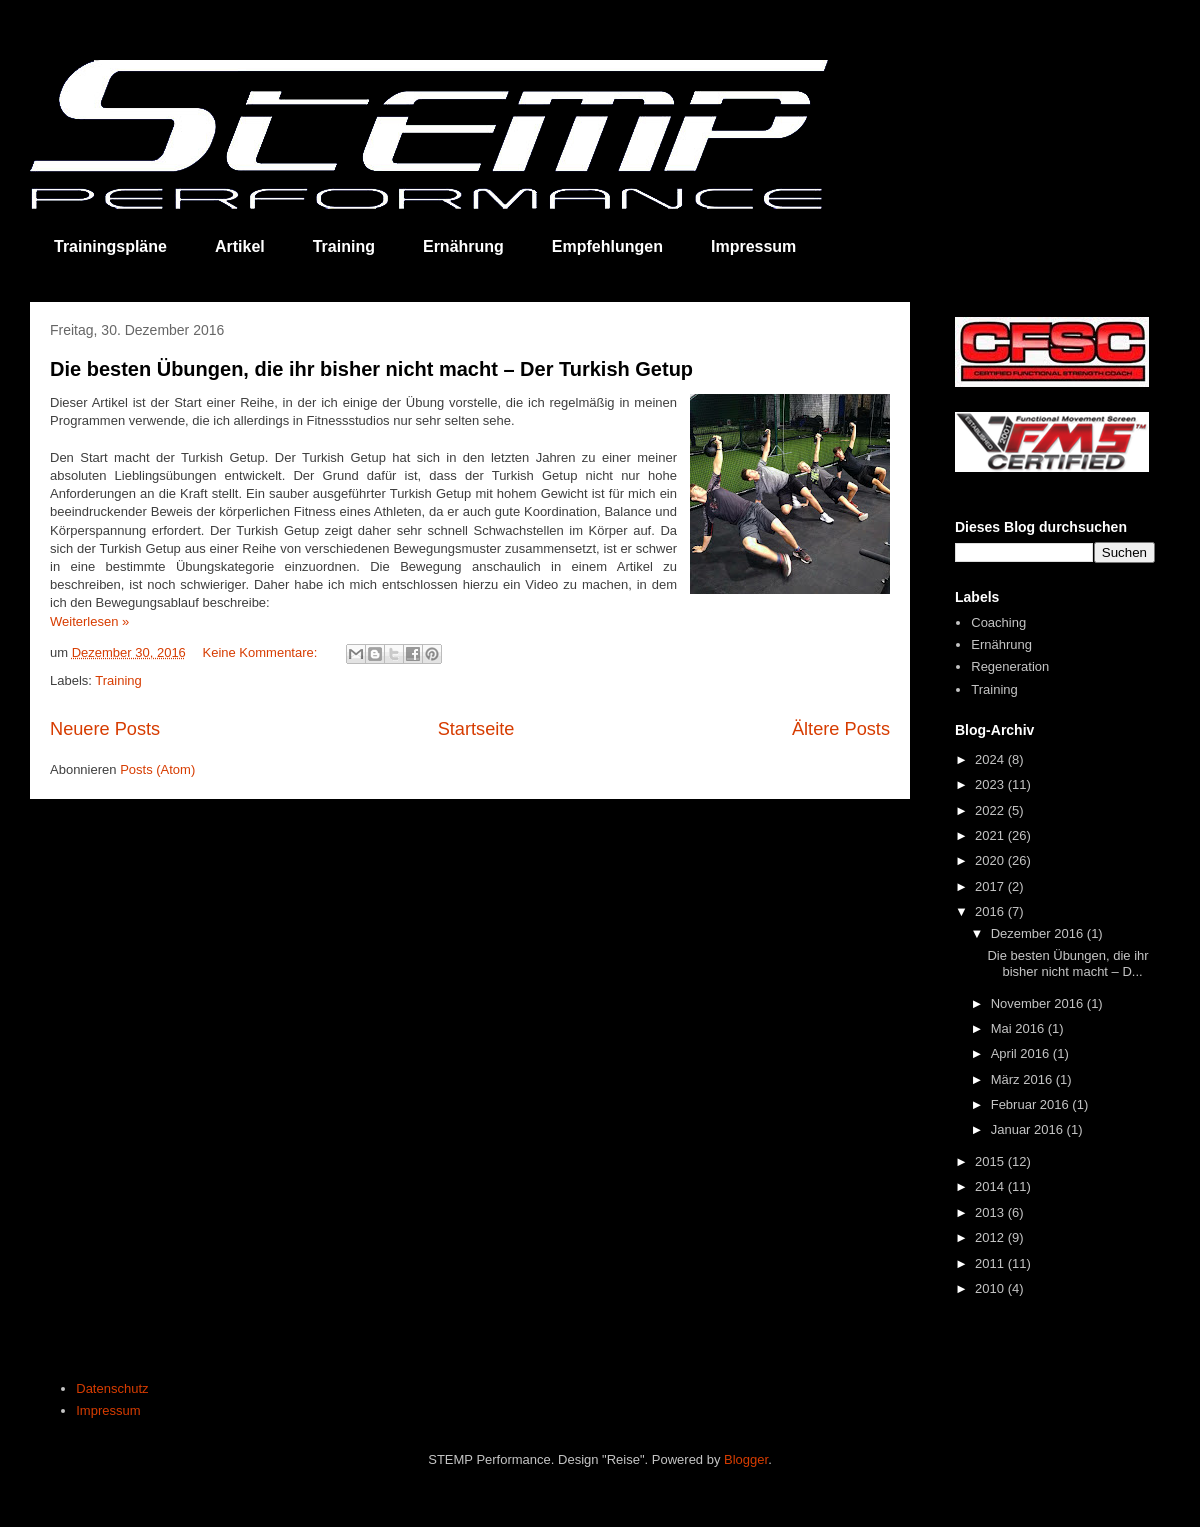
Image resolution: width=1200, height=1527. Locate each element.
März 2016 (1023, 1079)
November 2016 (1039, 1003)
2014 (991, 1186)
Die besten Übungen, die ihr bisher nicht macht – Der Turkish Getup (371, 369)
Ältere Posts (841, 729)
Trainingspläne (110, 246)
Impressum (753, 246)
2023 (991, 784)
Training (344, 246)
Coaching (998, 622)
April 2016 (1022, 1053)
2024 (991, 759)
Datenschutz (112, 1388)
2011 (991, 1263)
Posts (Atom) (157, 769)
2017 (991, 886)
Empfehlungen (607, 246)
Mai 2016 (1019, 1028)
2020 (991, 860)
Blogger (746, 1459)
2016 (991, 911)
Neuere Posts (105, 729)
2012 (991, 1237)
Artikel (240, 246)
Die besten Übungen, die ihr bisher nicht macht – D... (1067, 963)
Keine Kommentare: (261, 652)
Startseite (476, 729)
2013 (991, 1212)
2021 (991, 835)
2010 (991, 1288)
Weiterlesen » (89, 621)
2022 (991, 810)
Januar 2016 (1029, 1129)
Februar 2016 (1032, 1104)
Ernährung (463, 246)
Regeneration (1010, 666)
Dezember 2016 (1039, 933)
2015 (991, 1161)
